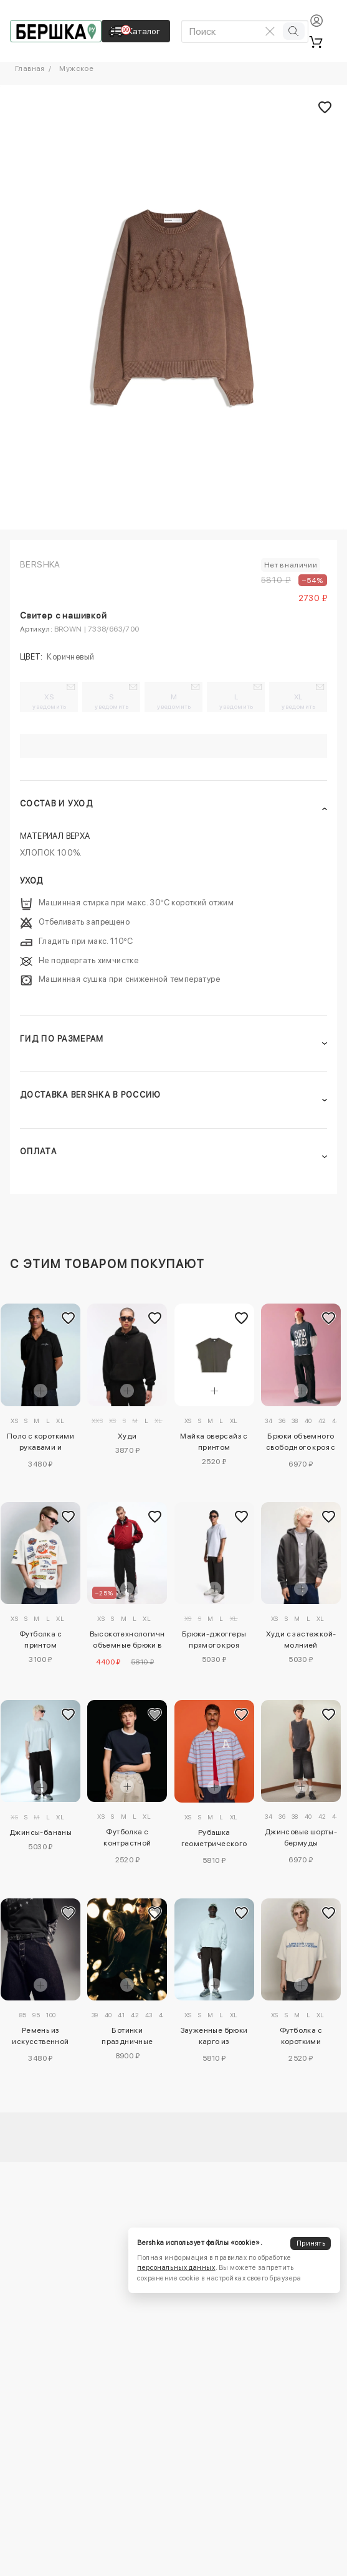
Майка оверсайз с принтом (213, 1442)
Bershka (40, 564)
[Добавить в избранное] (67, 1318)
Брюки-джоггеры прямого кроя (214, 1640)
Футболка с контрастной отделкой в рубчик (127, 1839)
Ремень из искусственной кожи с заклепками (40, 2038)
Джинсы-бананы (40, 1832)
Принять (311, 2243)
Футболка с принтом (40, 1640)
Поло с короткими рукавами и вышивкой (40, 1443)
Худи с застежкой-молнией (301, 1640)
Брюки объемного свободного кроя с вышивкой (301, 1443)
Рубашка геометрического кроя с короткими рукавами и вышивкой (214, 1840)
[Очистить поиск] (270, 31)
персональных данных (176, 2268)
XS (49, 701)
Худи (127, 1436)
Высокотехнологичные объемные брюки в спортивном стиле (128, 1641)
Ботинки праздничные (127, 2036)
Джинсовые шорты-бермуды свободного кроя (301, 1839)
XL (298, 701)
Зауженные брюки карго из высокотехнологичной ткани (214, 2038)
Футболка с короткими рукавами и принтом (301, 2038)
